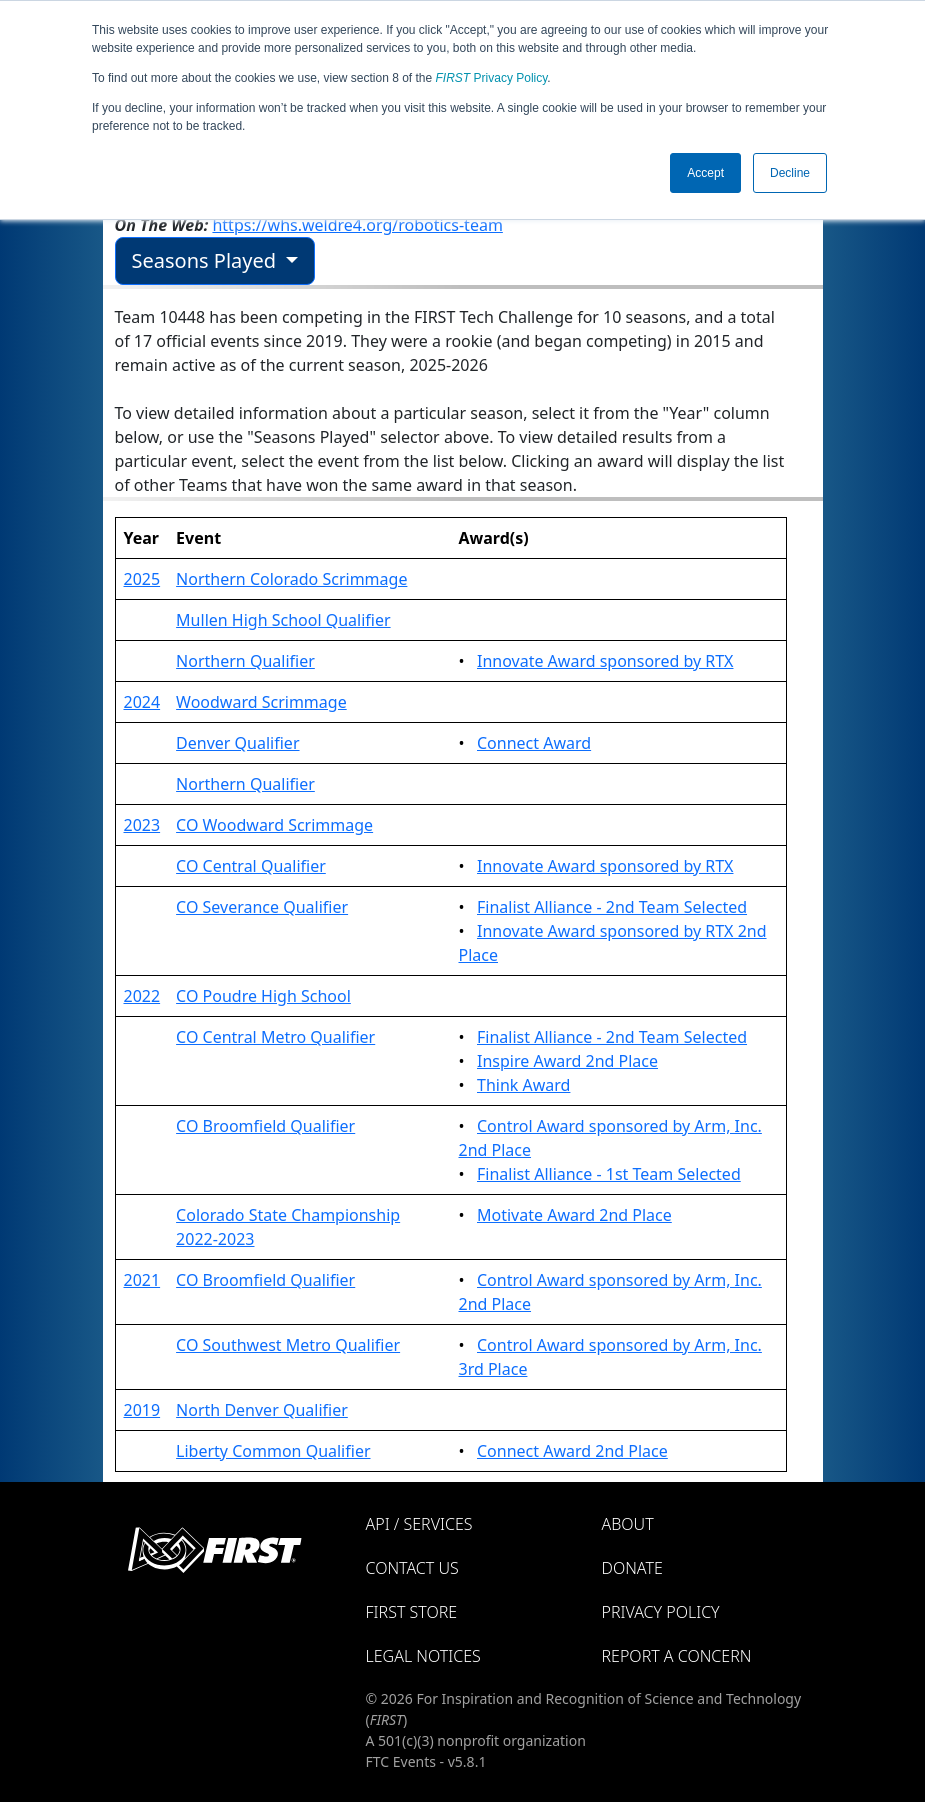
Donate (632, 1568)
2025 (142, 579)
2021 (142, 1280)
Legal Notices (423, 1656)
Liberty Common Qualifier (273, 1451)
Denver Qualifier (237, 743)
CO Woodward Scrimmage (274, 825)
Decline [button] (790, 173)
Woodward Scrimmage (261, 702)
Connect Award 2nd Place (572, 1451)
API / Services (419, 1524)
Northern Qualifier (245, 661)
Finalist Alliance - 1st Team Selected (609, 1174)
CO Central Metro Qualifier (275, 1037)
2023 (142, 825)
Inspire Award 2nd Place (567, 1061)
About (628, 1524)
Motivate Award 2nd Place (574, 1215)
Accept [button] (705, 173)
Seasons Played (207, 260)
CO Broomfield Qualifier (265, 1126)
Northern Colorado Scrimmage (291, 579)
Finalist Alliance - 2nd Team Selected (612, 907)
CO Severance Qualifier (262, 907)
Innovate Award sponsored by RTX (605, 661)
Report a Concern (677, 1656)
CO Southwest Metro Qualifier (288, 1345)
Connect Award (534, 743)
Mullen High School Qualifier (283, 620)
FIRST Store (412, 1612)
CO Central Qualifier (251, 866)
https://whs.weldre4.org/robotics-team (357, 225)
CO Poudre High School (263, 996)
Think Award (523, 1085)
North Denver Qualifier (262, 1410)
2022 (142, 996)
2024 (142, 702)
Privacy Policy (492, 78)
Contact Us (412, 1568)
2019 (142, 1410)
